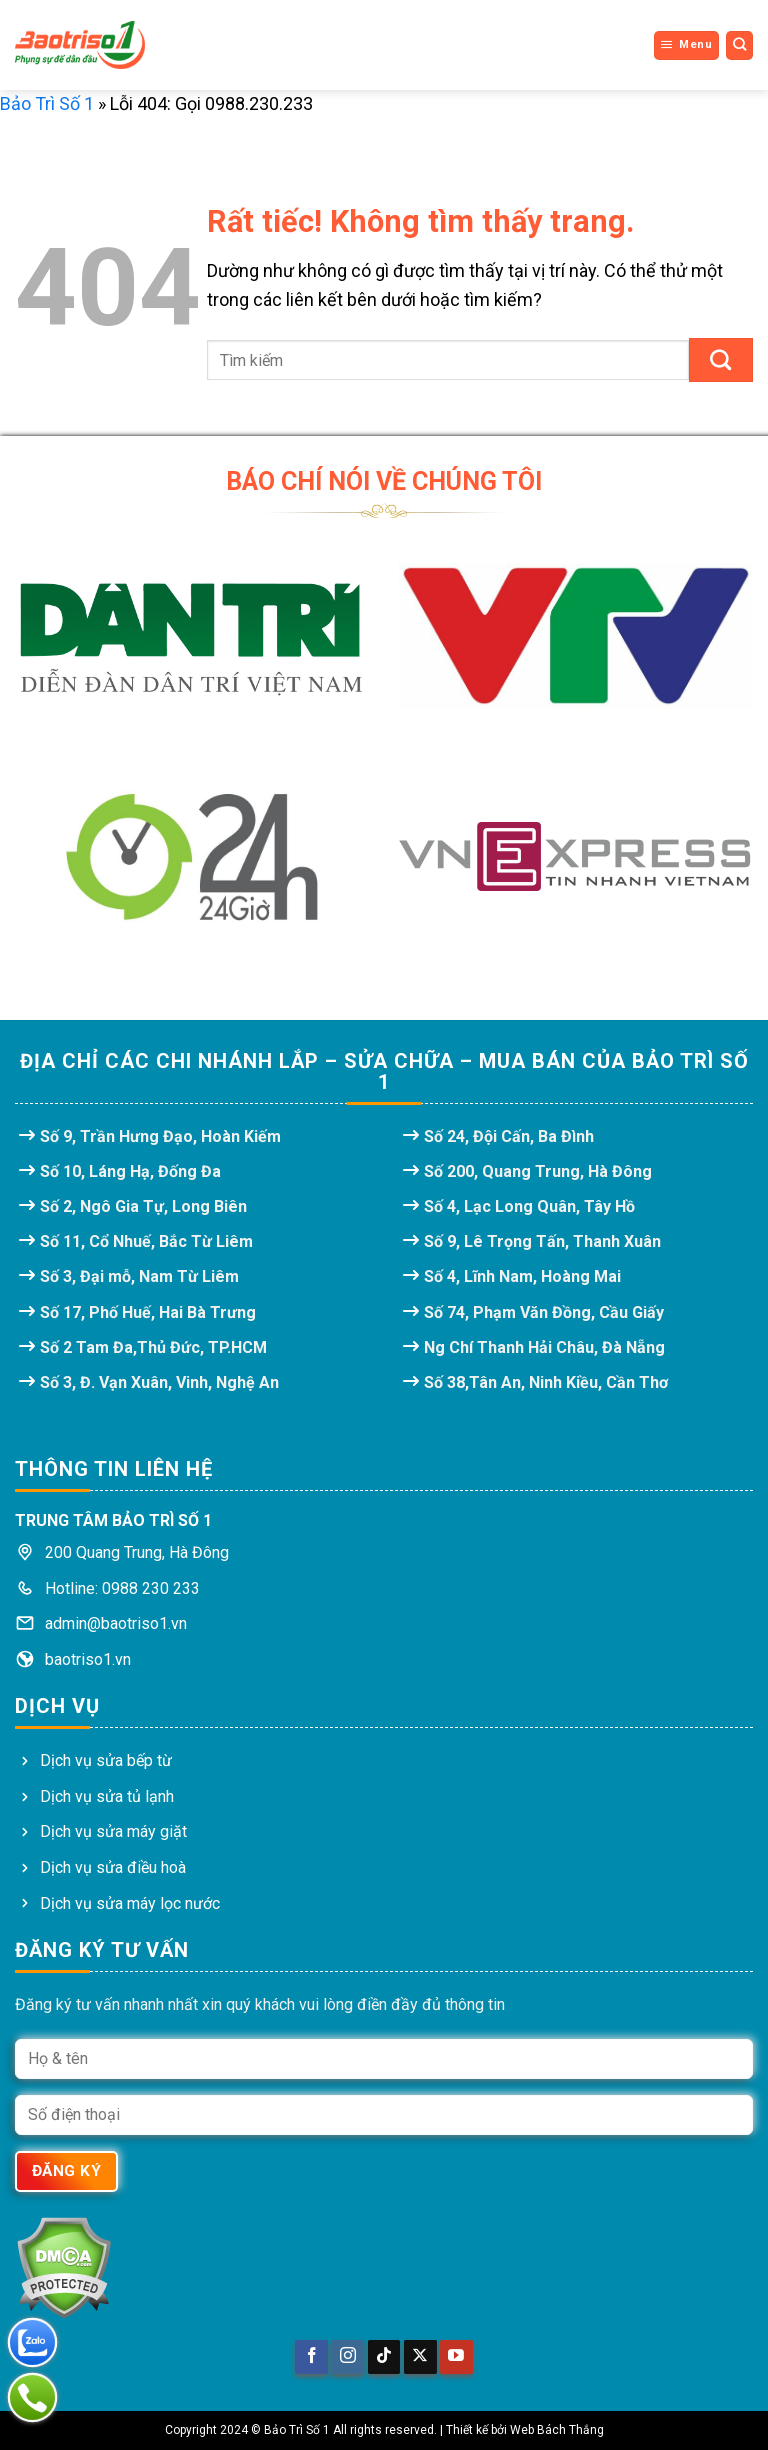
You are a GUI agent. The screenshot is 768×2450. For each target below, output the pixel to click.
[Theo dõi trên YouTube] (456, 2357)
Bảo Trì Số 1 (47, 103)
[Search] (740, 45)
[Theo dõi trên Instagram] (347, 2357)
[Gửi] (721, 360)
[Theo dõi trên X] (420, 2357)
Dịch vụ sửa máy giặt (113, 1831)
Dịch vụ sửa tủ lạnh (107, 1796)
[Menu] (686, 45)
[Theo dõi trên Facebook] (311, 2357)
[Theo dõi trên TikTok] (384, 2357)
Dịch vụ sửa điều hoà (113, 1867)
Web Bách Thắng (557, 2430)
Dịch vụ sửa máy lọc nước (130, 1903)
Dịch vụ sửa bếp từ (106, 1760)
